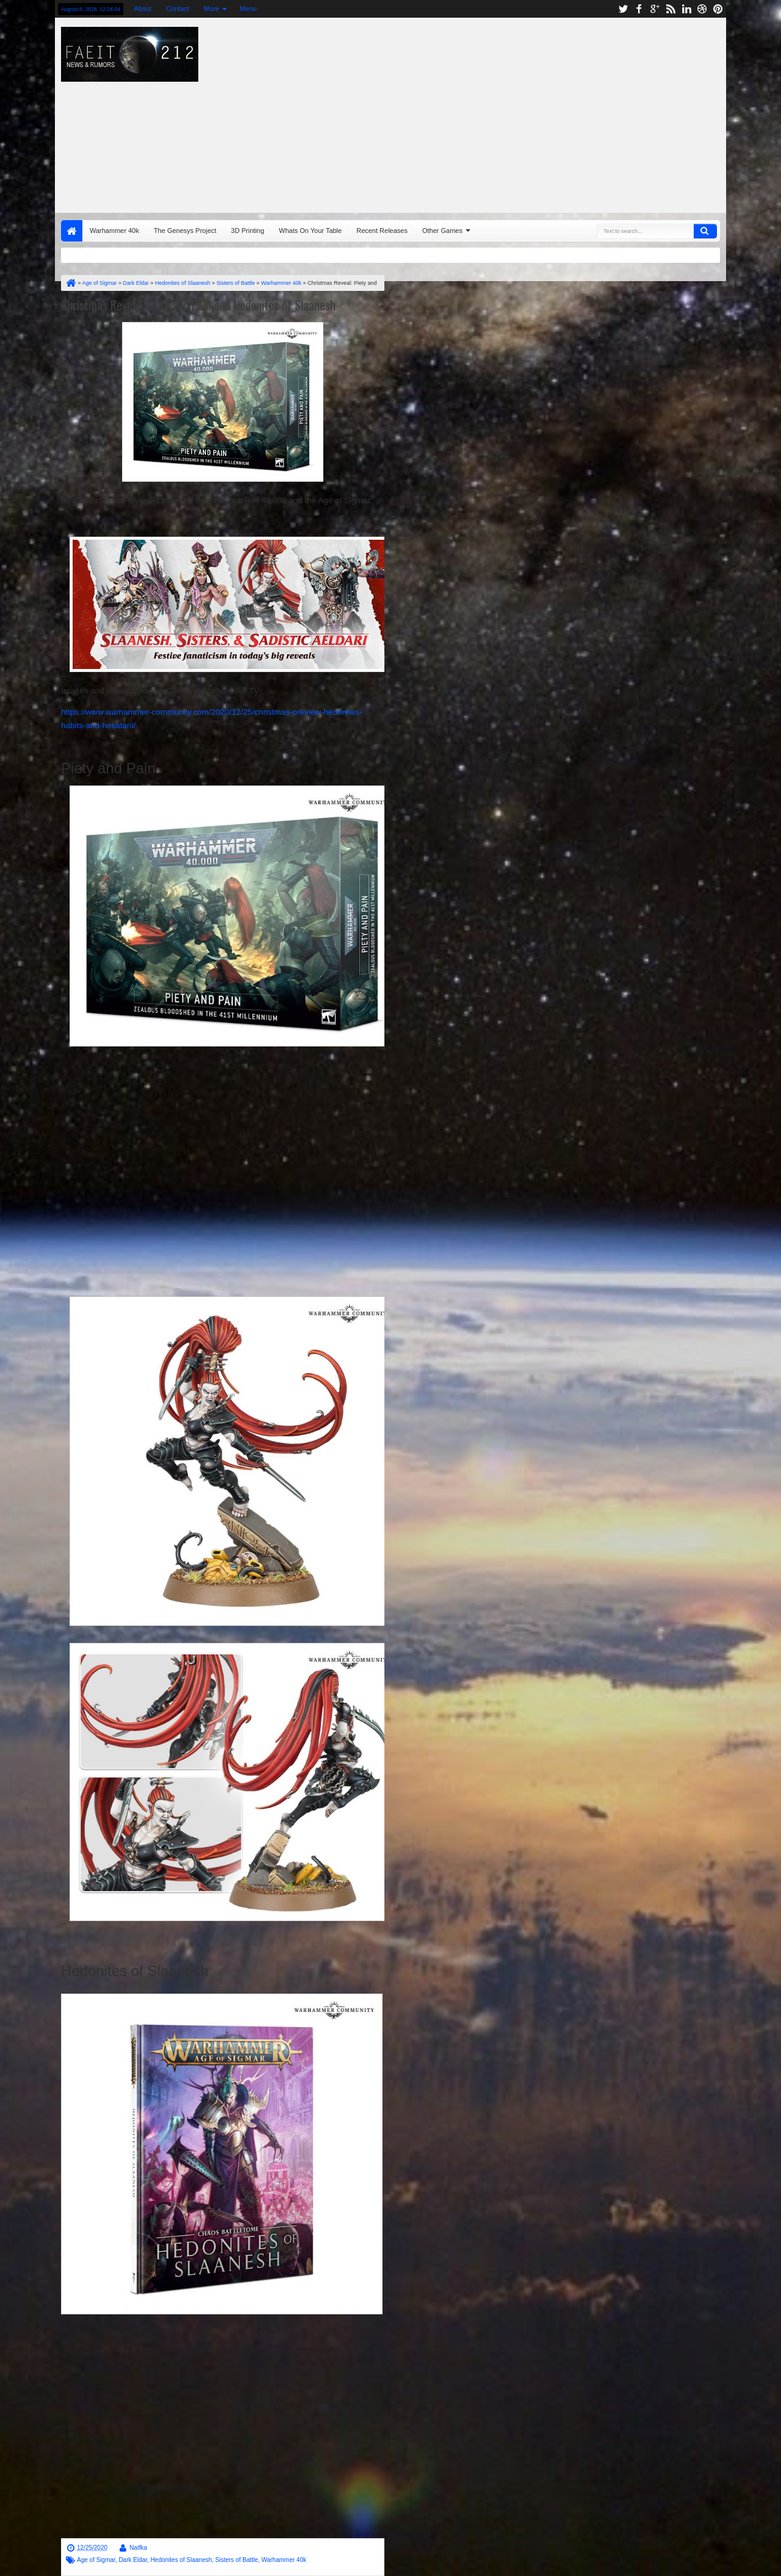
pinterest (718, 9)
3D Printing (247, 230)
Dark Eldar (132, 2559)
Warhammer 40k (114, 230)
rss (670, 9)
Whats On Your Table (310, 230)
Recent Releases (382, 230)
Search (705, 231)
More (211, 8)
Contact (177, 8)
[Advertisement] (528, 112)
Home (71, 231)
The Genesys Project (185, 230)
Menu (248, 8)
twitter (623, 9)
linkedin (686, 9)
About (142, 8)
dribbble (702, 9)
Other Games (442, 230)
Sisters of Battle (236, 2559)
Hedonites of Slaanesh (181, 2559)
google (655, 9)
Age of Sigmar (96, 2559)
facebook (639, 9)
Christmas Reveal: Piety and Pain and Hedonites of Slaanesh (198, 305)
